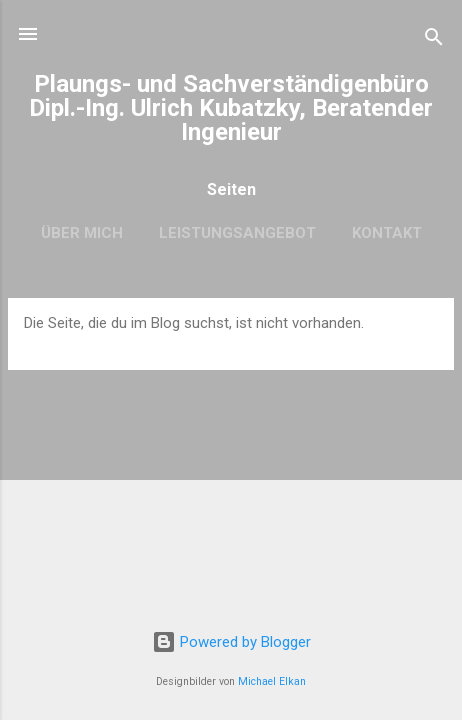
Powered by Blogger (231, 642)
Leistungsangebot (237, 233)
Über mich (82, 233)
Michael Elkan (272, 681)
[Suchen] (434, 40)
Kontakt (387, 233)
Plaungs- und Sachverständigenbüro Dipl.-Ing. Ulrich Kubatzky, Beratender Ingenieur (231, 108)
